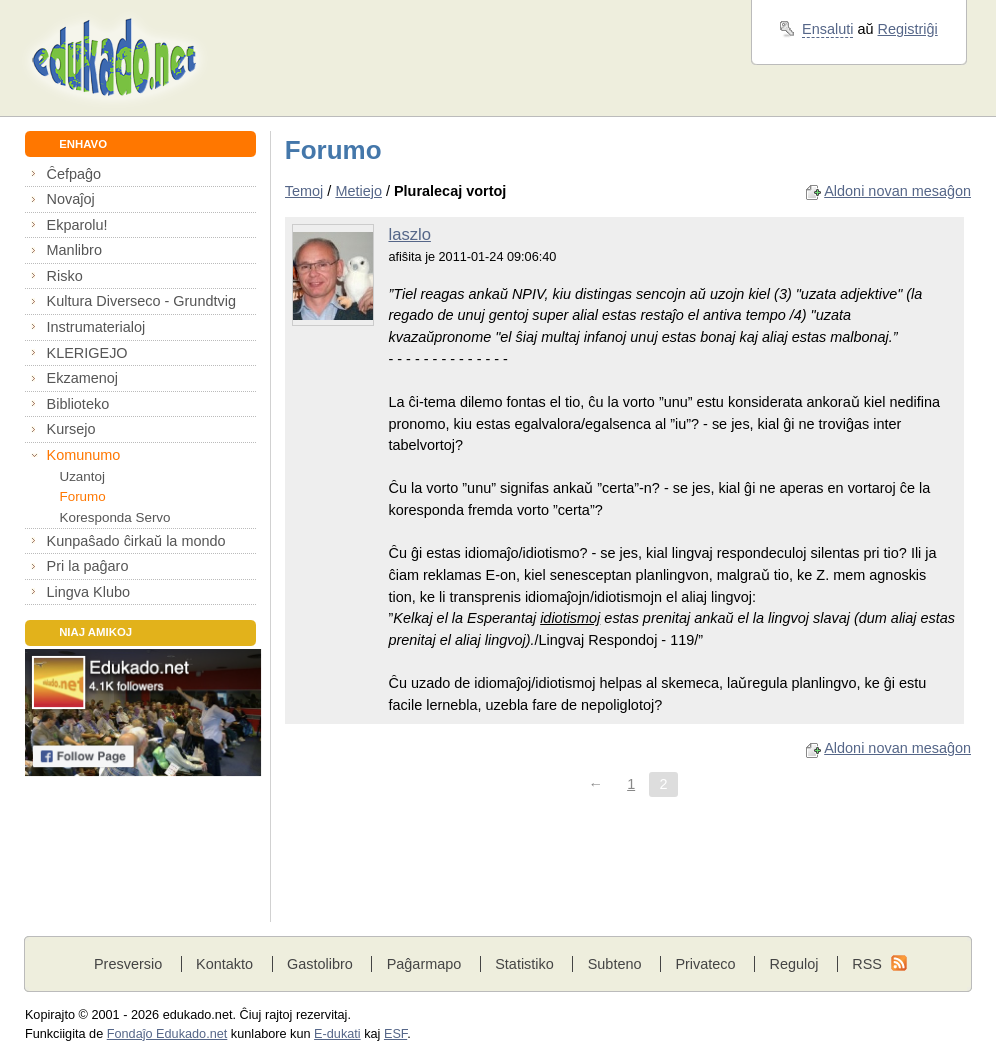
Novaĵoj (71, 199)
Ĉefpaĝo (74, 174)
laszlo (409, 234)
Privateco (705, 964)
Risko (65, 276)
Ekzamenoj (82, 378)
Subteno (615, 964)
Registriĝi (908, 29)
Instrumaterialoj (96, 327)
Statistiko (524, 964)
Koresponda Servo (114, 517)
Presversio (128, 964)
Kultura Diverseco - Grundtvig (141, 301)
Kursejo (71, 429)
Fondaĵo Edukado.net (167, 1034)
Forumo (82, 496)
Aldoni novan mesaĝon (897, 191)
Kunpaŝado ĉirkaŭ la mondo (136, 541)
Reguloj (793, 964)
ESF (395, 1034)
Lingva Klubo (88, 592)
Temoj (304, 191)
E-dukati (337, 1034)
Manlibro (74, 250)
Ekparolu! (77, 225)
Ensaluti (827, 29)
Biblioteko (78, 404)
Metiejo (358, 191)
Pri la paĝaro (88, 566)
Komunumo (84, 455)
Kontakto (224, 964)
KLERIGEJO (87, 353)
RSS (867, 964)
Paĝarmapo (424, 964)
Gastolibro (320, 964)
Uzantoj (81, 476)
